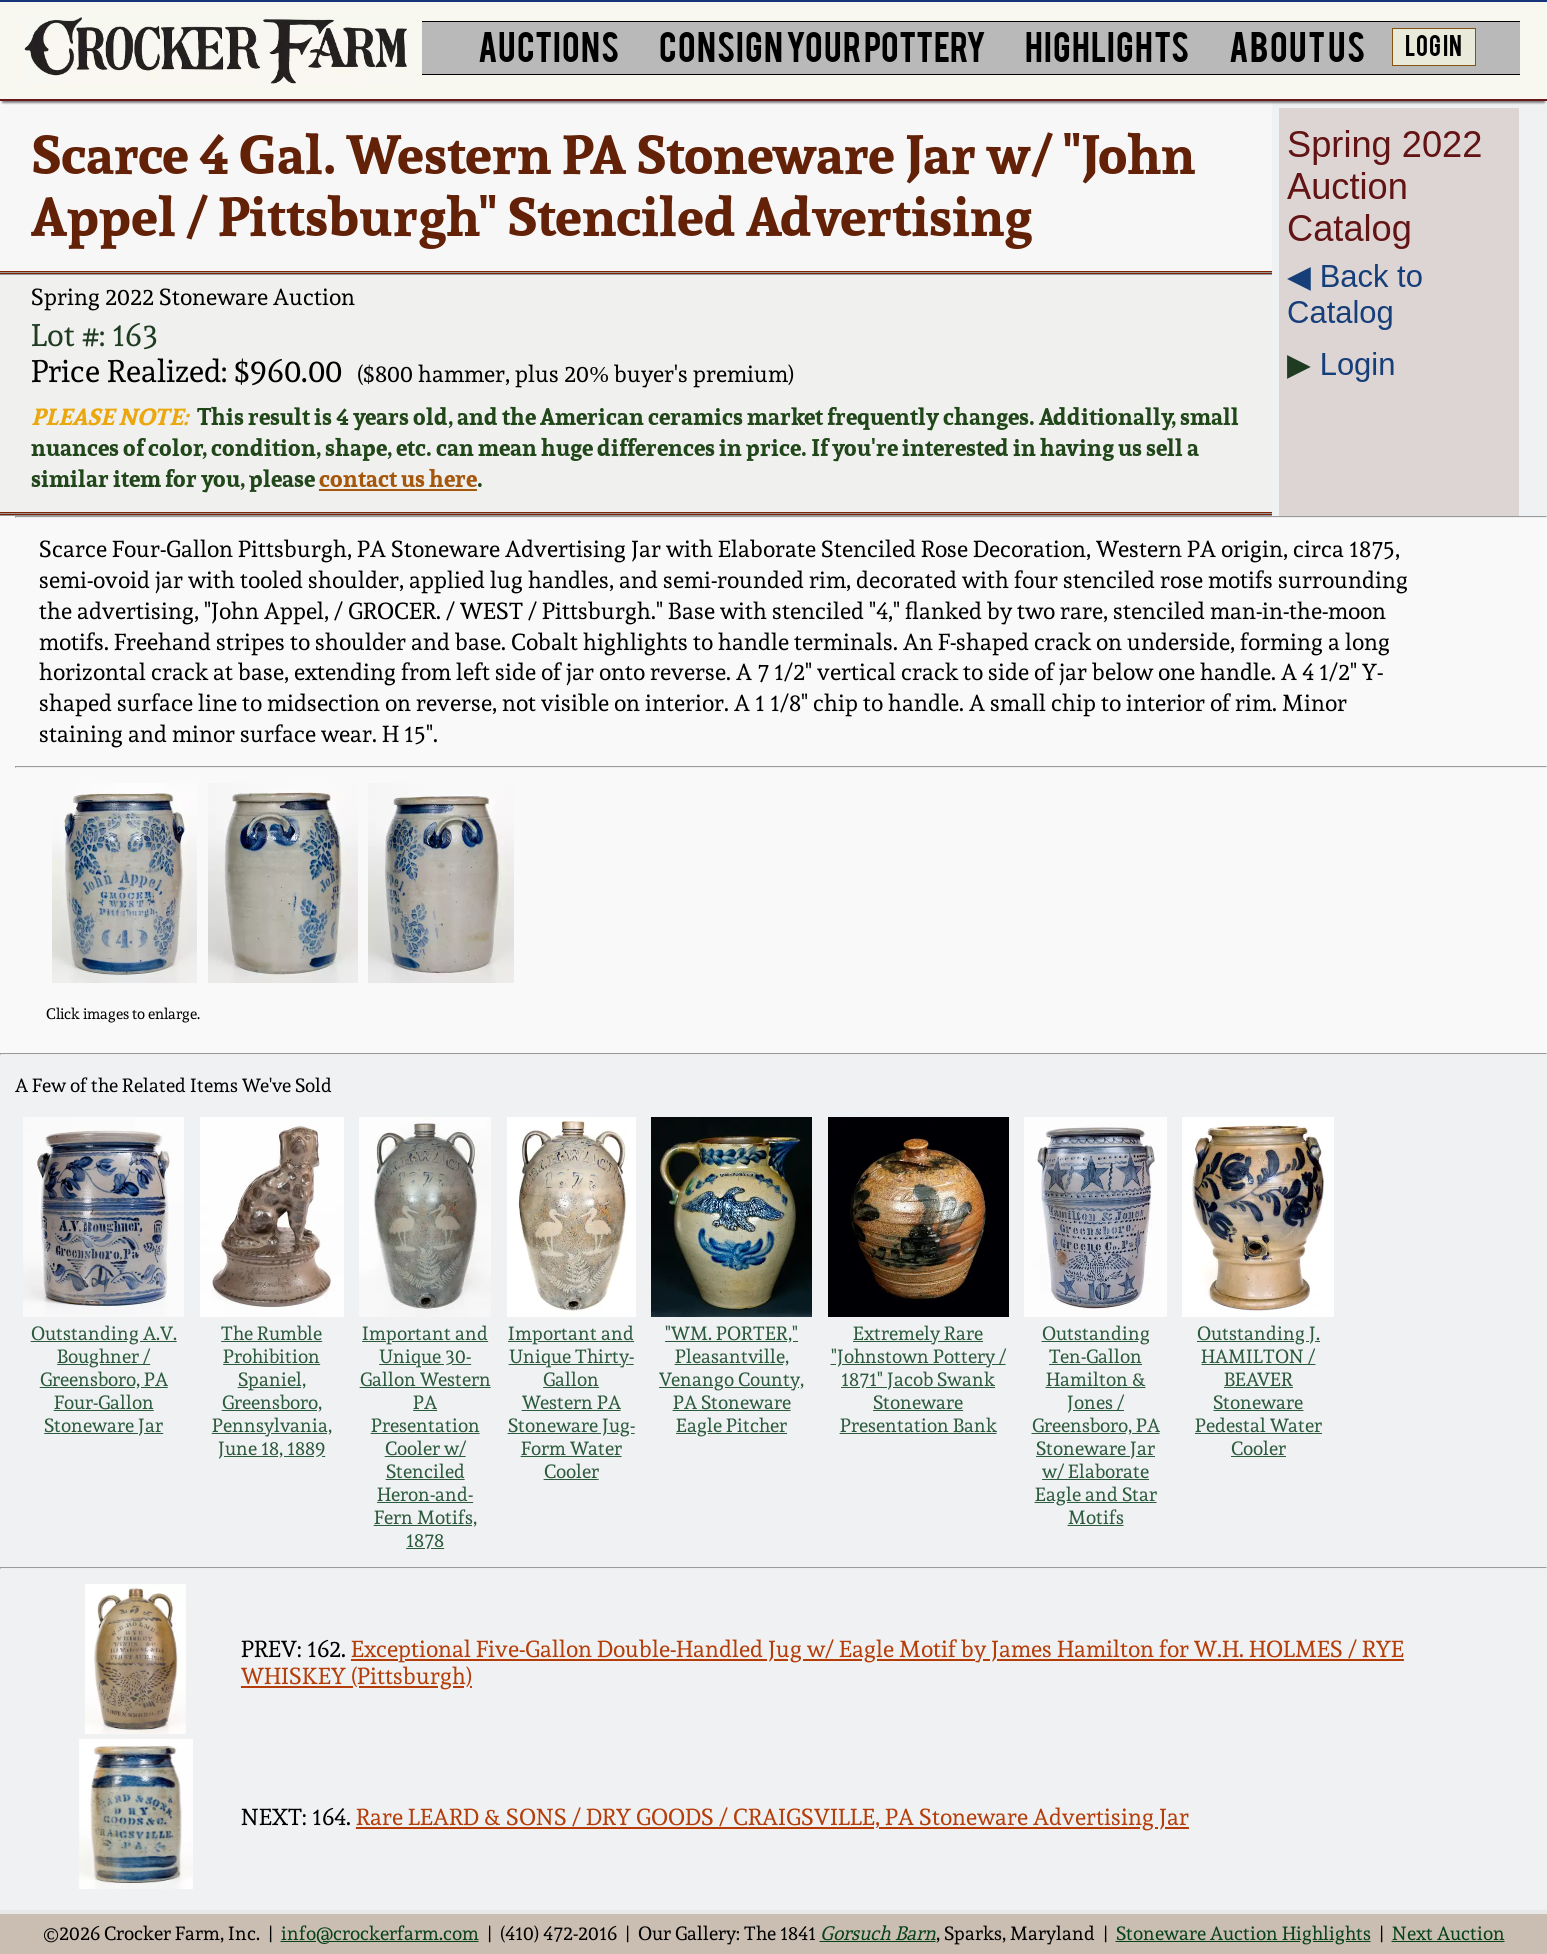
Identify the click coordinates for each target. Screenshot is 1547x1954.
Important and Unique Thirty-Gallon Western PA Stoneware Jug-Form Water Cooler (571, 1402)
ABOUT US (1297, 44)
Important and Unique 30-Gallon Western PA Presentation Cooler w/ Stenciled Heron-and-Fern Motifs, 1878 (425, 1437)
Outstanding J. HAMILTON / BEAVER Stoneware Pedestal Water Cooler (1258, 1391)
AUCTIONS (548, 44)
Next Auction (1448, 1933)
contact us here (398, 478)
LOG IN (1433, 44)
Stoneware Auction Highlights (1243, 1933)
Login (1358, 364)
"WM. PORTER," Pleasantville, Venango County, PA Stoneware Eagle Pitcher (731, 1379)
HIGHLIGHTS (1107, 44)
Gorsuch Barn (878, 1933)
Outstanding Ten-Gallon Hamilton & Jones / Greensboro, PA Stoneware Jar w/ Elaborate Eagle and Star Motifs (1096, 1425)
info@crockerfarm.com (380, 1933)
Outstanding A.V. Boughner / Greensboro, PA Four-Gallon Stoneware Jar (104, 1379)
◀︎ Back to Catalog (1355, 294)
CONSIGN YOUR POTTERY (822, 44)
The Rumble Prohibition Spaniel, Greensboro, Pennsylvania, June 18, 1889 (272, 1391)
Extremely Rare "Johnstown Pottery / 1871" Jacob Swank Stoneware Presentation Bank (918, 1379)
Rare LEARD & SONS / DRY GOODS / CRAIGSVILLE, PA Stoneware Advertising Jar (772, 1816)
